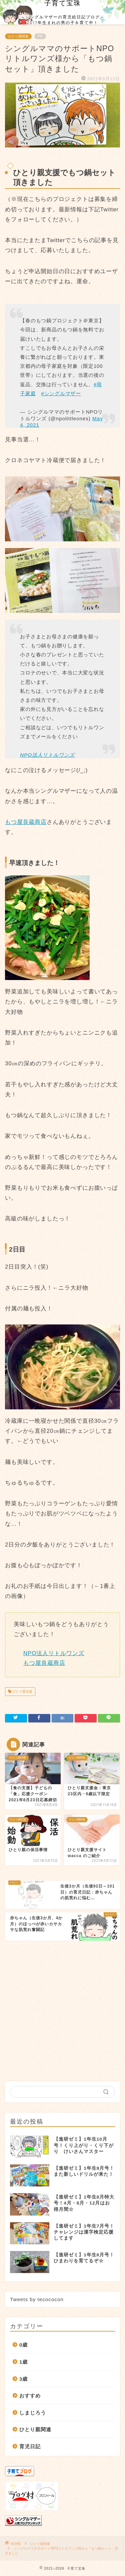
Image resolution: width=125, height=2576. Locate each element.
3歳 (23, 2379)
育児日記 (30, 2446)
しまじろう (32, 2413)
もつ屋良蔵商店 (26, 822)
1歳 (23, 2362)
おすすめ (30, 2395)
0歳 (23, 2345)
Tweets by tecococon (37, 2299)
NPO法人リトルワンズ (47, 755)
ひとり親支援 (21, 1691)
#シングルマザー (61, 393)
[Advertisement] (62, 2008)
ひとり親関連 (18, 36)
